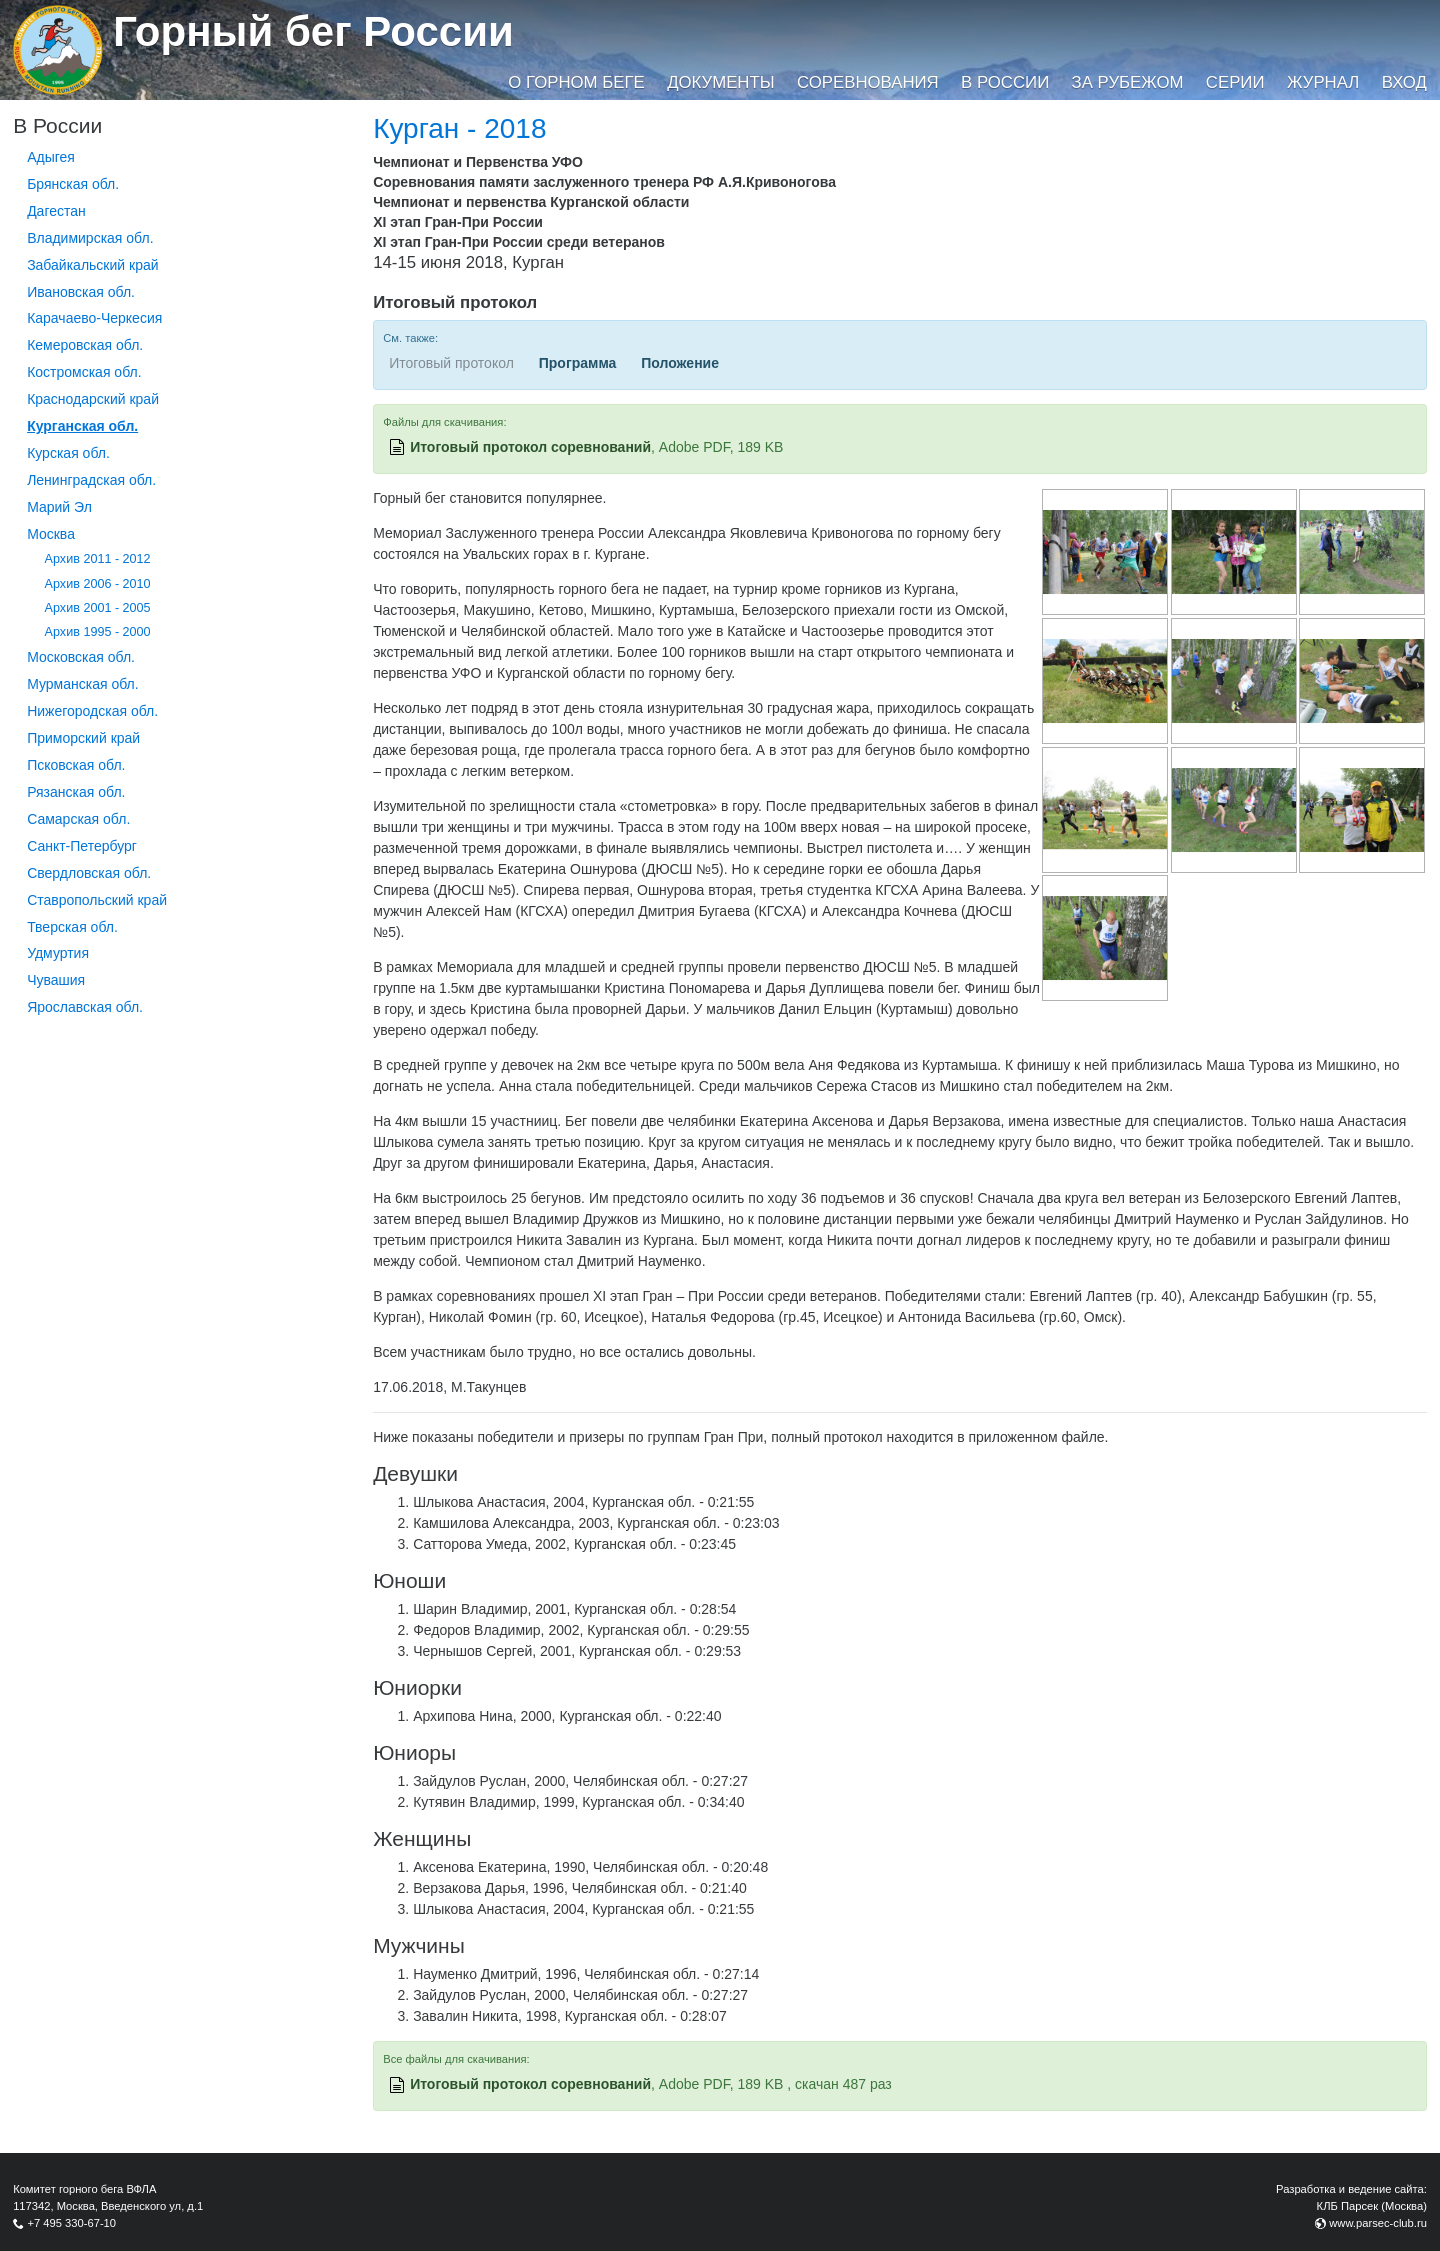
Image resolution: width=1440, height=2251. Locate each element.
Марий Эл (59, 507)
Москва (51, 534)
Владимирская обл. (90, 238)
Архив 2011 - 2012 (98, 559)
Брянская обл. (73, 184)
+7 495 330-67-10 (71, 2223)
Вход (1404, 82)
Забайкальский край (92, 265)
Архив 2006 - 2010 (98, 584)
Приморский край (83, 738)
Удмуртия (58, 953)
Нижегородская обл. (92, 711)
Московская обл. (81, 657)
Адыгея (51, 157)
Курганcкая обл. (82, 426)
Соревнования (868, 82)
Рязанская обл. (76, 792)
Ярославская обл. (85, 1007)
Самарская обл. (78, 819)
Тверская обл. (72, 927)
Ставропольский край (97, 900)
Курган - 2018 (459, 128)
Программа (578, 363)
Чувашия (56, 980)
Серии (1235, 82)
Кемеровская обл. (85, 345)
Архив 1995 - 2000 (98, 632)
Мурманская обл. (83, 684)
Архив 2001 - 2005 (98, 608)
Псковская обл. (76, 765)
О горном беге (576, 82)
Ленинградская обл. (91, 480)
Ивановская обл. (81, 292)
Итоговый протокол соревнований (530, 447)
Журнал (1323, 82)
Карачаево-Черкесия (94, 318)
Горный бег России (313, 31)
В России (1005, 82)
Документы (720, 82)
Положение (680, 363)
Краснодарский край (93, 399)
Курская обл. (68, 453)
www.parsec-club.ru (1378, 2223)
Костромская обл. (84, 372)
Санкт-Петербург (82, 846)
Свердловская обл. (89, 873)
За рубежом (1128, 82)
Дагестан (56, 211)
